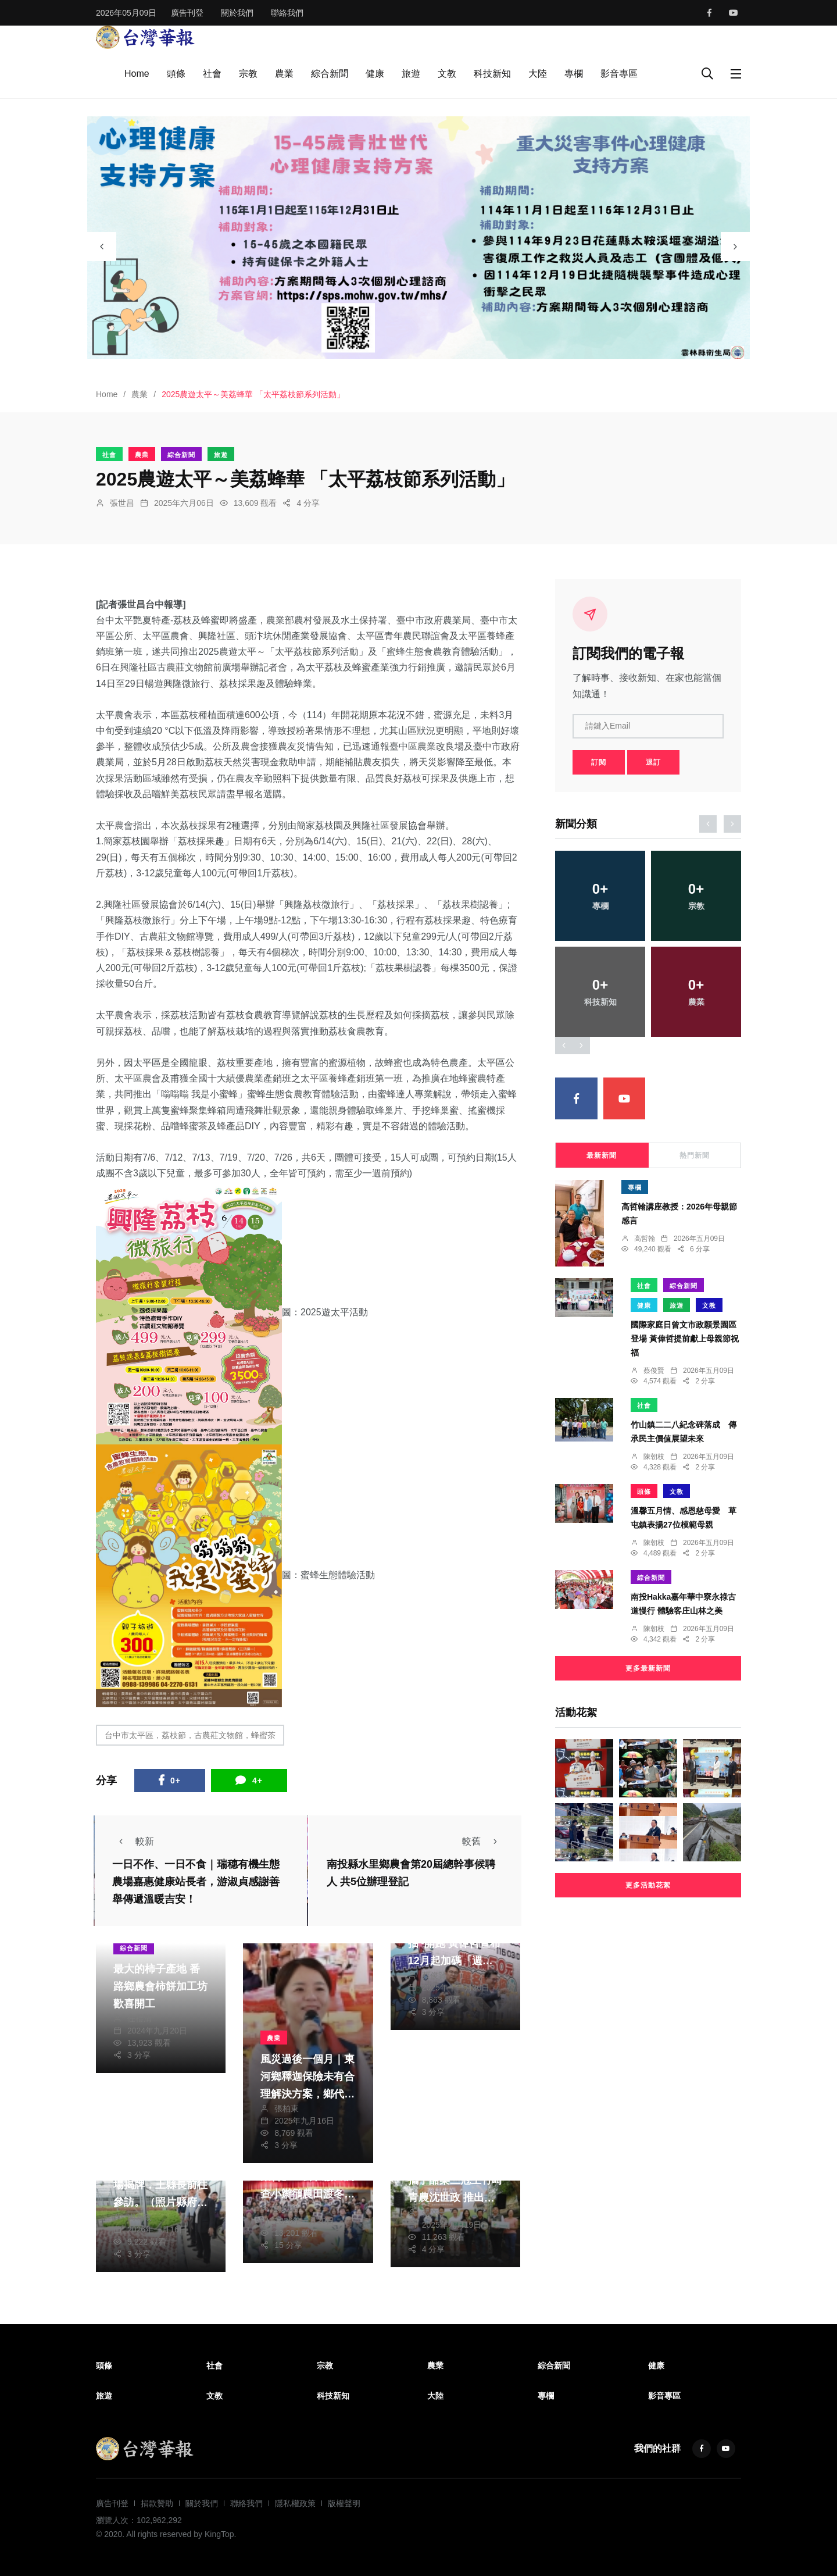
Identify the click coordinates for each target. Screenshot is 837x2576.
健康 (375, 74)
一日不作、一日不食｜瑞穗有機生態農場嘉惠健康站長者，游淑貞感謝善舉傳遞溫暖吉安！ (196, 1882)
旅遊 (411, 74)
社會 (212, 74)
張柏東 (286, 2108)
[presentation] (101, 246)
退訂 (653, 762)
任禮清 (139, 2018)
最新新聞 (601, 1155)
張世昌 (122, 503)
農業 (284, 74)
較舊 (483, 1841)
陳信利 (286, 2208)
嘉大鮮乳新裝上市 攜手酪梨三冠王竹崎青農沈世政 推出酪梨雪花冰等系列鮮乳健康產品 (455, 2198)
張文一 (434, 2212)
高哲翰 (644, 1239)
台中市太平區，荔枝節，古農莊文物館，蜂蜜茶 (190, 1735)
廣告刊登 (187, 12)
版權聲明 (344, 2503)
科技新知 (492, 74)
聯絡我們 (287, 12)
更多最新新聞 (648, 1668)
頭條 (176, 74)
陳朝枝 (653, 1457)
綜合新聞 (329, 74)
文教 (447, 74)
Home (136, 74)
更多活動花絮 (648, 1885)
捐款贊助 (157, 2503)
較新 (133, 1841)
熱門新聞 (694, 1155)
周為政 (139, 2217)
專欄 (573, 74)
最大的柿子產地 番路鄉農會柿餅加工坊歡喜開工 (160, 1986)
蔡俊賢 (434, 1975)
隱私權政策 (295, 2503)
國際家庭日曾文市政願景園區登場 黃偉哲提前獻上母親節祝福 (685, 1338)
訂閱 (598, 762)
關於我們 (237, 12)
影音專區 (619, 74)
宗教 (248, 74)
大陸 (537, 74)
